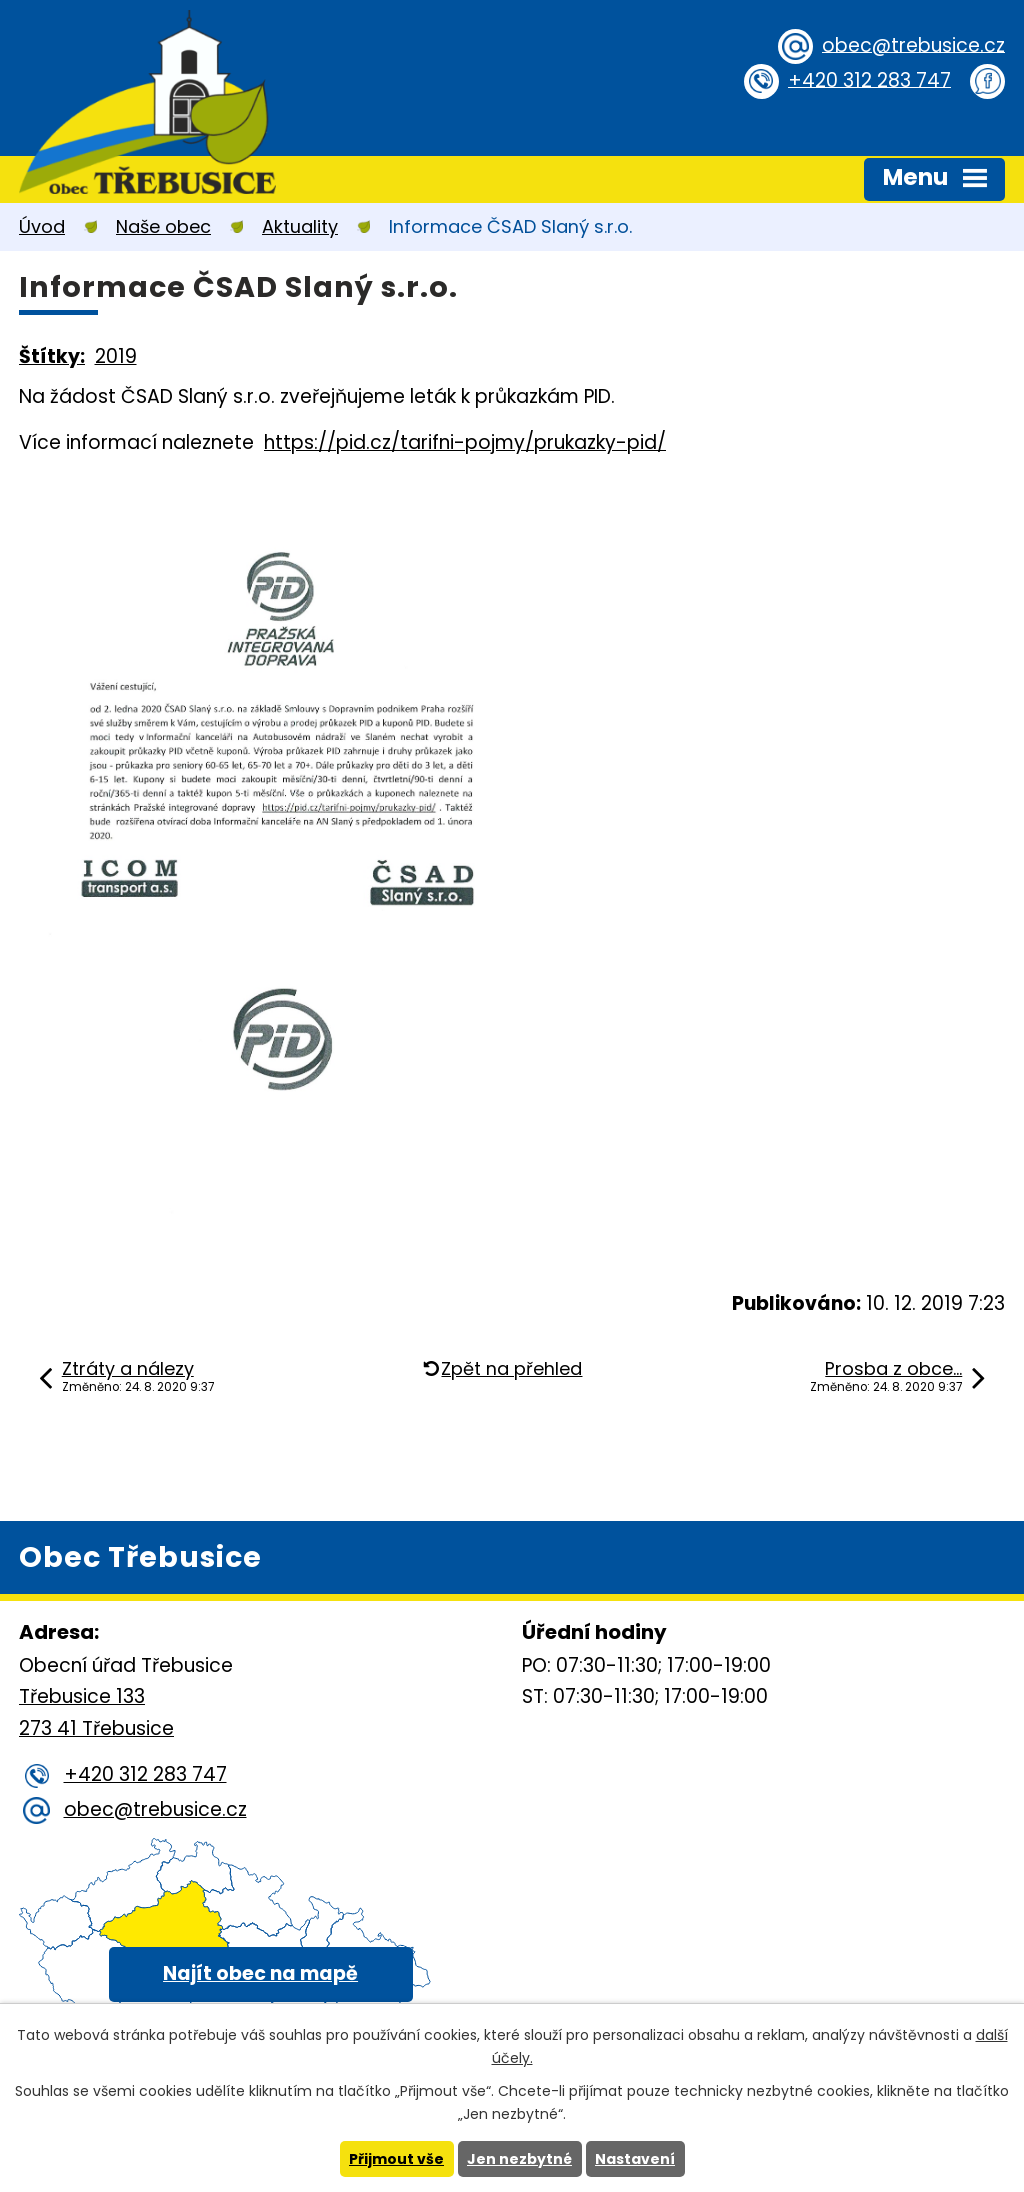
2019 (116, 356)
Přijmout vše (396, 2159)
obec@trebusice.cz (913, 44)
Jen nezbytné (519, 2159)
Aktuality (300, 226)
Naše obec (163, 226)
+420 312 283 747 (869, 79)
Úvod (42, 226)
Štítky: (52, 356)
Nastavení (635, 2159)
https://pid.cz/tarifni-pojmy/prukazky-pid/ (465, 442)
